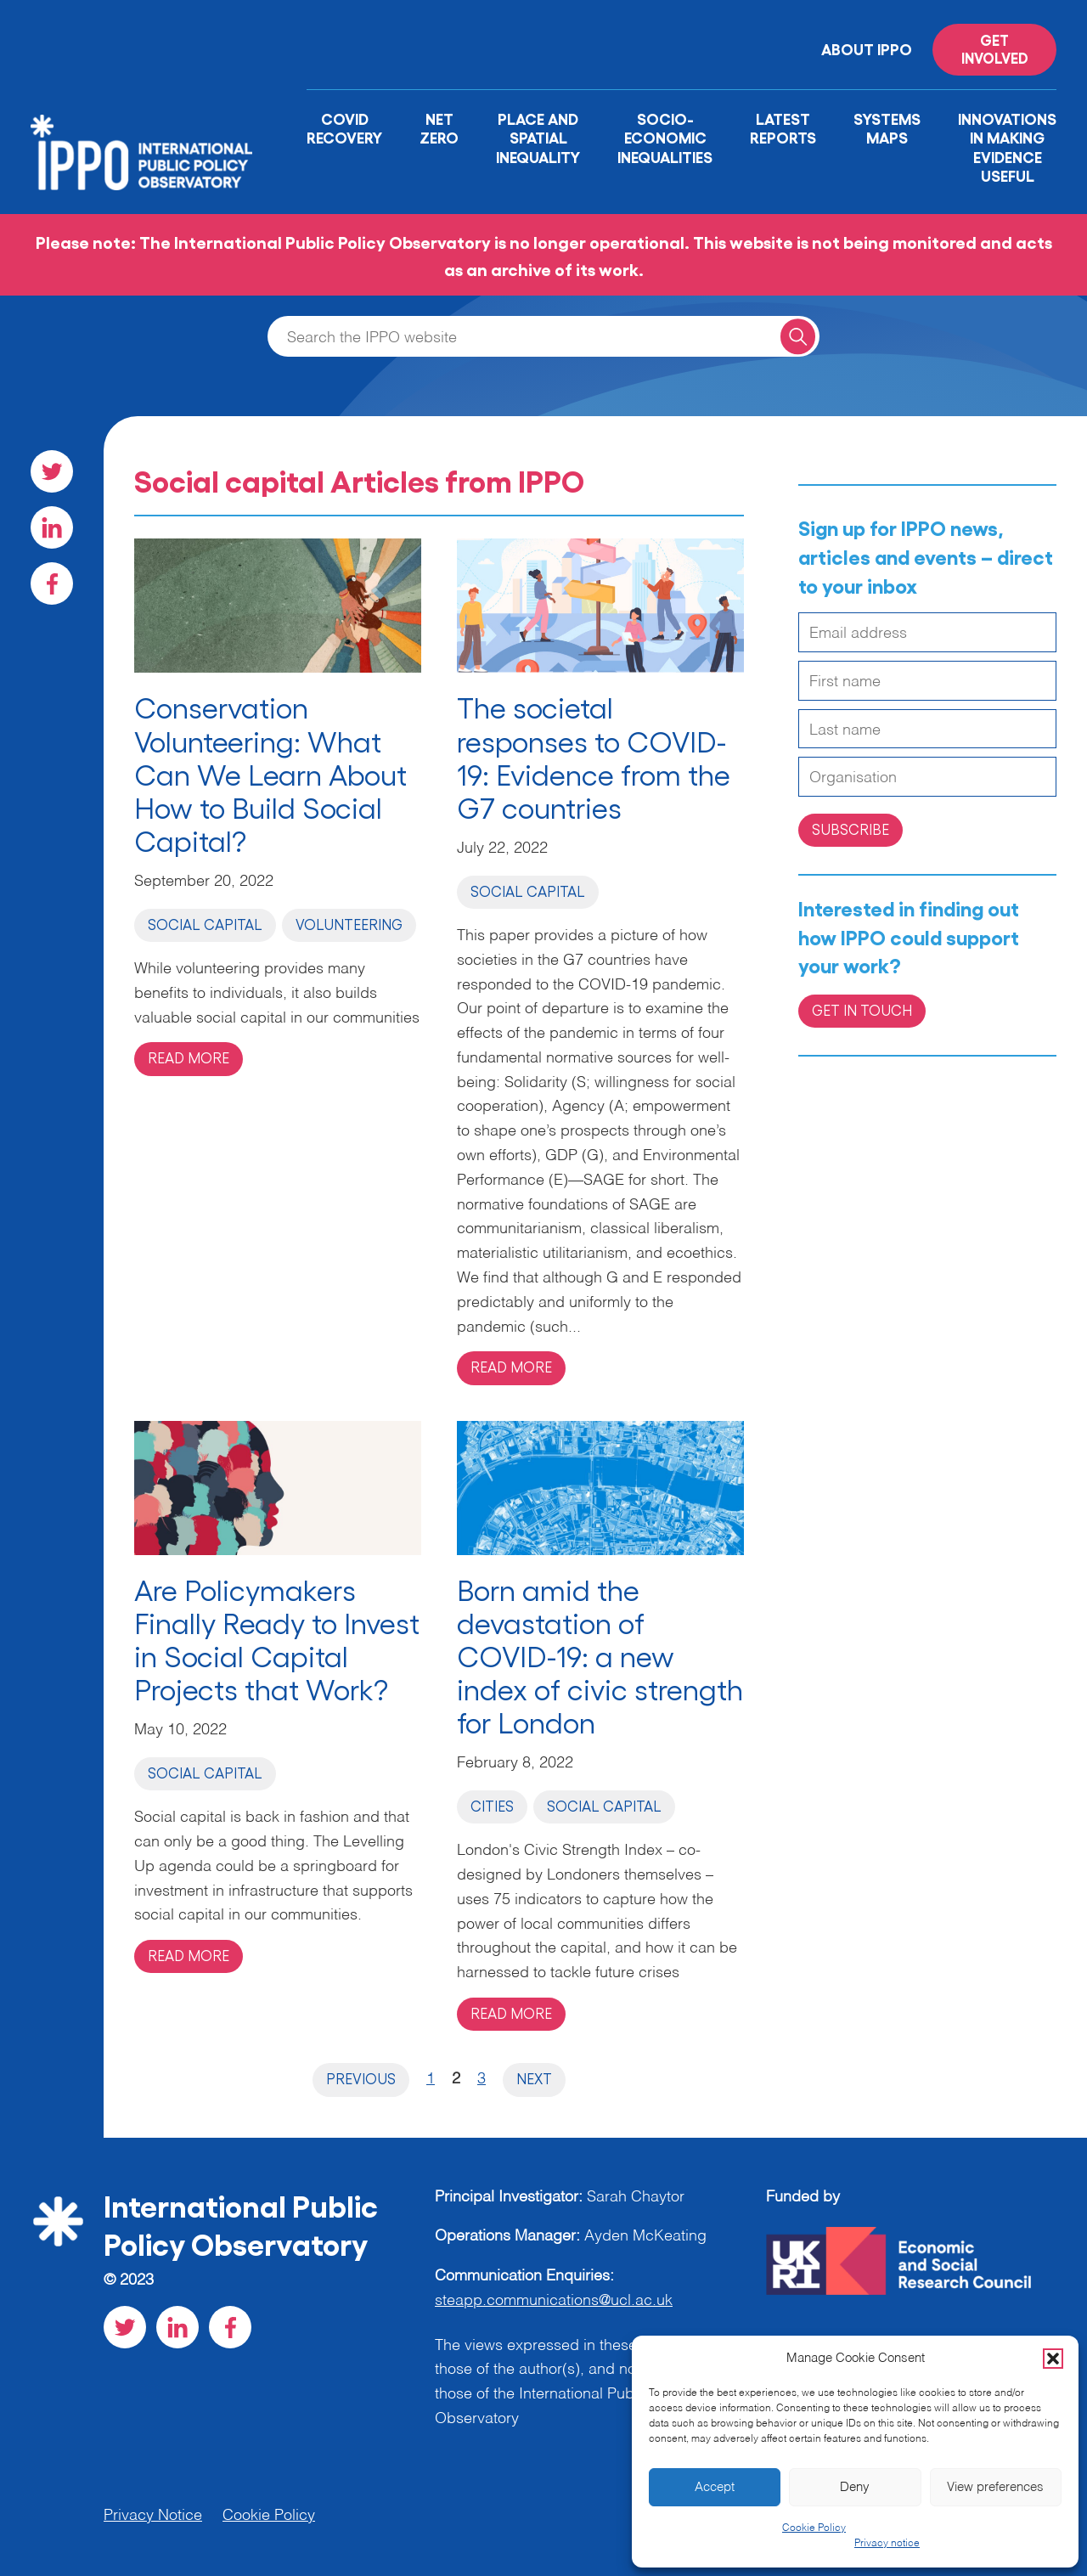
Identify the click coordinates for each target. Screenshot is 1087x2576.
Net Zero (439, 128)
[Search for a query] (797, 335)
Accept (715, 2487)
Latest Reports (783, 128)
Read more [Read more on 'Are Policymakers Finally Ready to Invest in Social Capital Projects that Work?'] (188, 1955)
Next (534, 2078)
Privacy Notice (153, 2515)
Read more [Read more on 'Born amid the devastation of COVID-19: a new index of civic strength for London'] (511, 2012)
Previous (361, 2078)
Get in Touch (862, 1009)
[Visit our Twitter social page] (52, 471)
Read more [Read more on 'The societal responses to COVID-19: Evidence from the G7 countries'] (511, 1366)
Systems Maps (887, 128)
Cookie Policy (814, 2528)
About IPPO (866, 48)
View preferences (995, 2487)
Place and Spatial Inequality (538, 137)
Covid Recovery (344, 128)
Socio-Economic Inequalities (664, 137)
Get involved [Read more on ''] (994, 48)
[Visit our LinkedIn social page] (52, 527)
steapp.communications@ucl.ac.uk (554, 2300)
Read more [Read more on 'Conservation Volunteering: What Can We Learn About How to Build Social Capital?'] (188, 1057)
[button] (1053, 2358)
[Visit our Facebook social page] (52, 583)
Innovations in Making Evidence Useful (1007, 147)
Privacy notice (887, 2544)
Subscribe (850, 828)
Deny (855, 2487)
